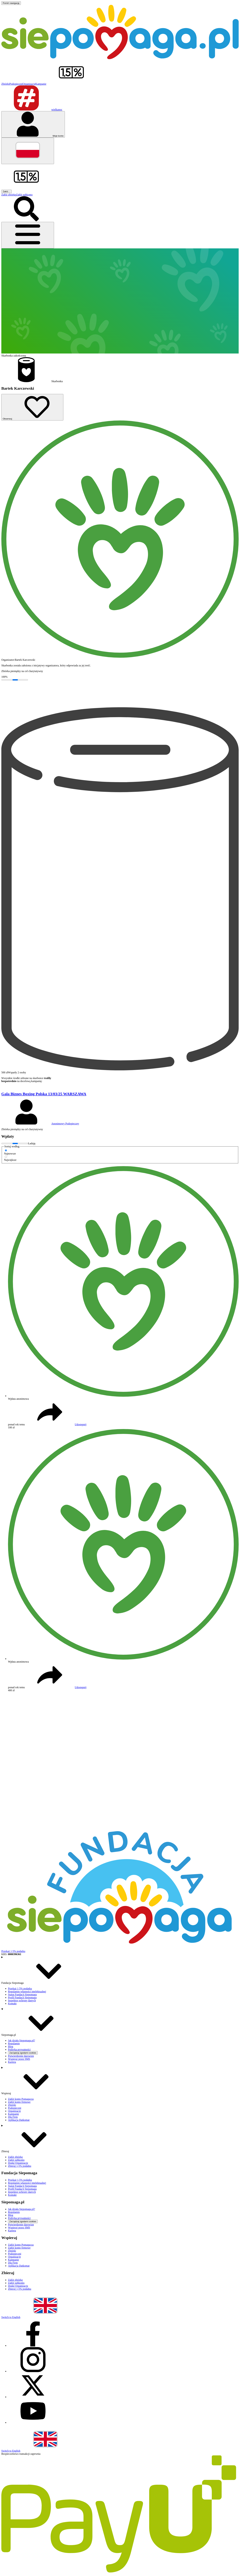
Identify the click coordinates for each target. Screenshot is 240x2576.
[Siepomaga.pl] (120, 58)
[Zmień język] (27, 151)
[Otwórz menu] (27, 235)
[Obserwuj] (32, 407)
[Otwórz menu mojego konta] (33, 124)
